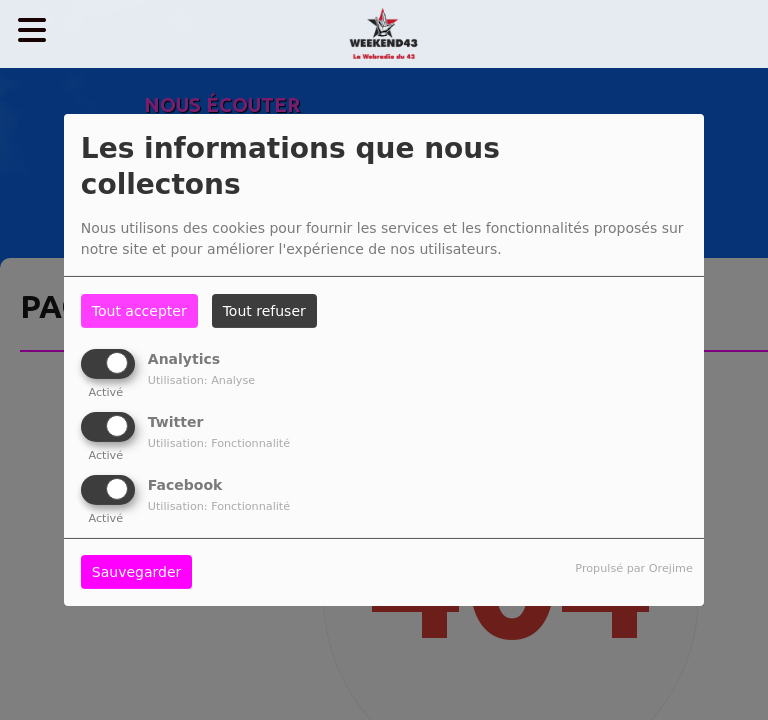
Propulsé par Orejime (633, 568)
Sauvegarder (136, 572)
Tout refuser (264, 311)
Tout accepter (139, 311)
